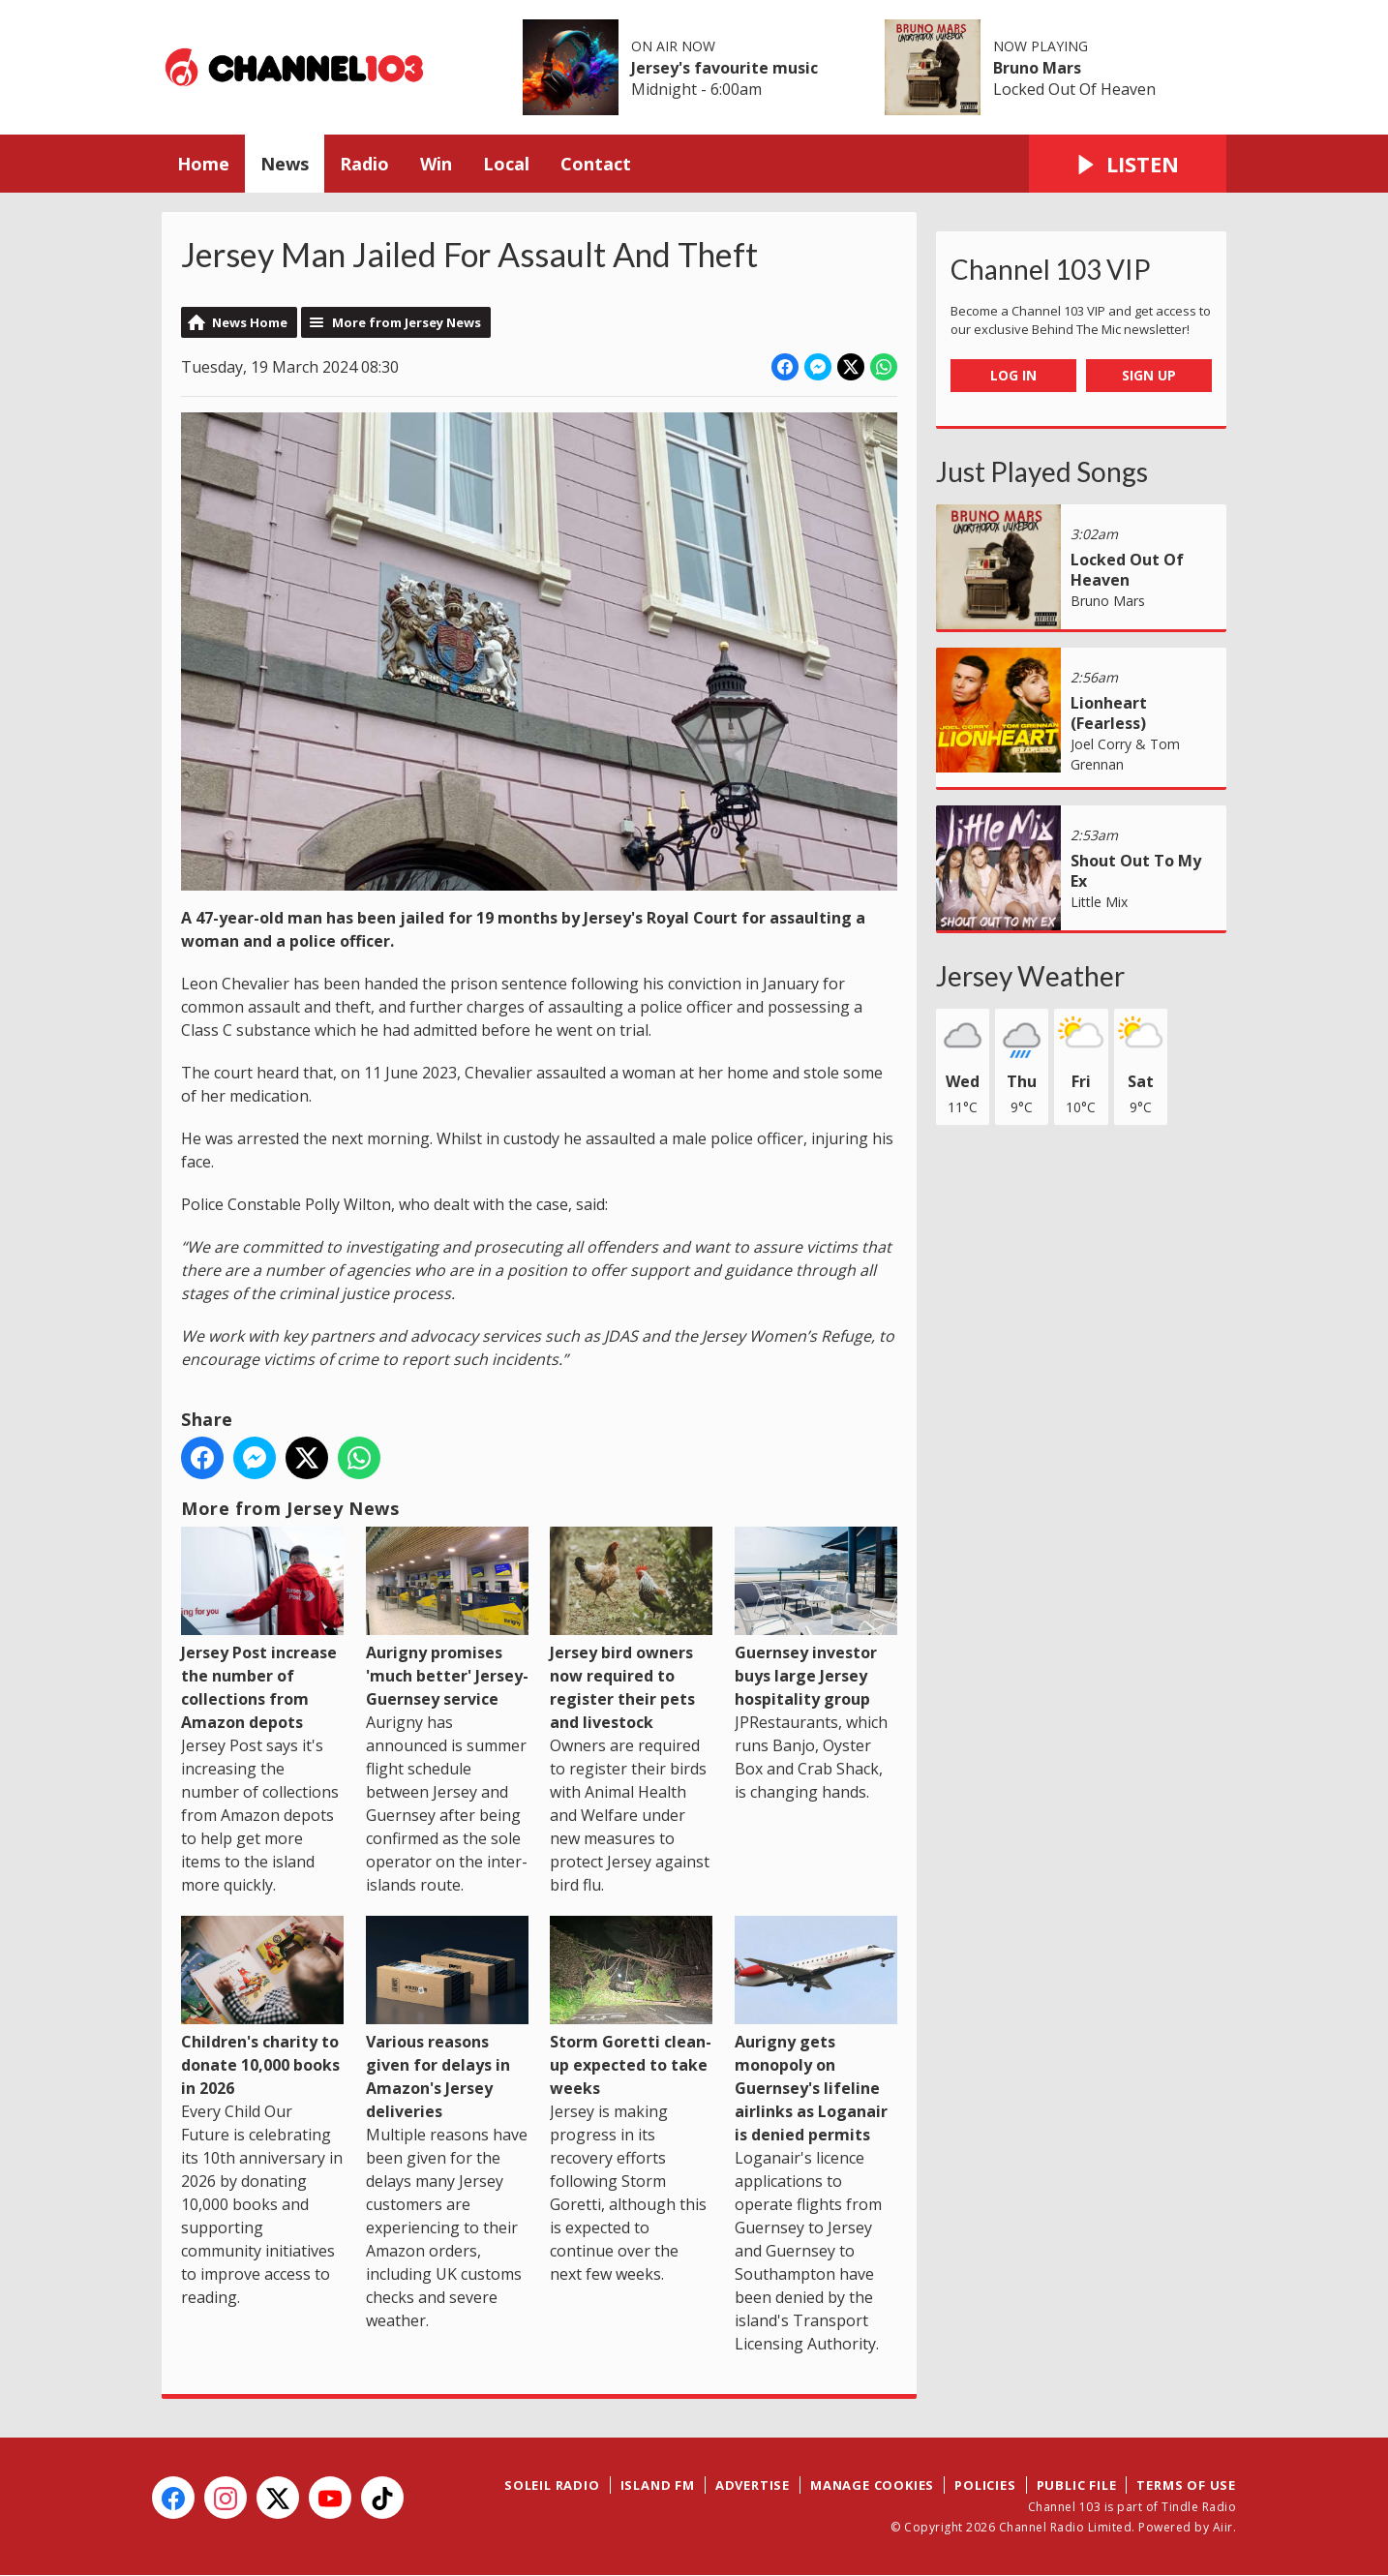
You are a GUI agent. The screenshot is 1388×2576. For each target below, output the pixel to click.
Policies (984, 2485)
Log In (1013, 375)
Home (203, 163)
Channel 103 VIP (1050, 269)
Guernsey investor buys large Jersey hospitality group (816, 1618)
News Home (249, 322)
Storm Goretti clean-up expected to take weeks (631, 2007)
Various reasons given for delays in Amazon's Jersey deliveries (447, 2019)
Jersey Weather (1030, 975)
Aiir (1223, 2527)
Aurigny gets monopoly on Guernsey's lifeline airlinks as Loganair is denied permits (816, 2030)
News (284, 163)
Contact (595, 163)
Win (436, 163)
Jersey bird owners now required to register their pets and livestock (631, 1630)
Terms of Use (1186, 2485)
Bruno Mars (1037, 67)
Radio (364, 163)
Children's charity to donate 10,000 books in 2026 (262, 2007)
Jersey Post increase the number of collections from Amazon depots (262, 1630)
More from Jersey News (406, 322)
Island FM (657, 2485)
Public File (1077, 2485)
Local (506, 163)
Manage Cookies (872, 2485)
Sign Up (1149, 375)
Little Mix (1099, 902)
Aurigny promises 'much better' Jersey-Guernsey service (447, 1618)
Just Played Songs (1042, 471)
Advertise (752, 2485)
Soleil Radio (552, 2485)
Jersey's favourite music (724, 67)
